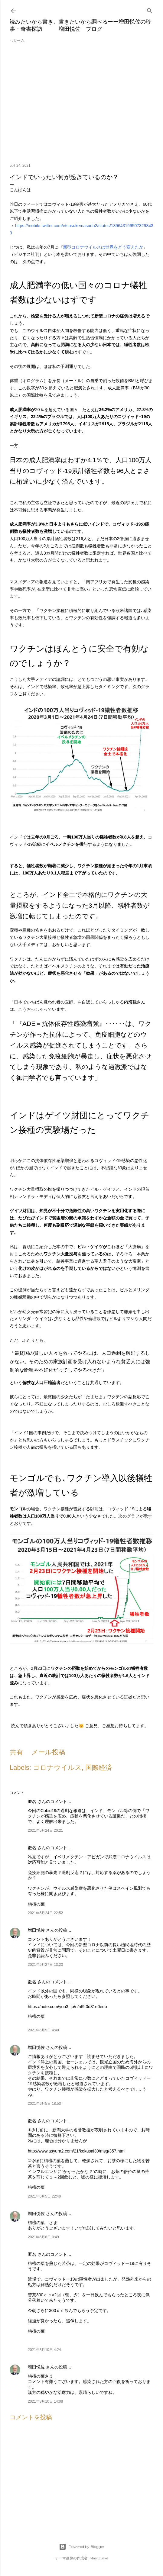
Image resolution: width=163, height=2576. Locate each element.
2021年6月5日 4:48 (43, 2030)
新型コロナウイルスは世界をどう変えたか (103, 247)
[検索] (149, 10)
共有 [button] (16, 1752)
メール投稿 (48, 1752)
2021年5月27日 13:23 (45, 1965)
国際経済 (98, 1767)
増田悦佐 (36, 1930)
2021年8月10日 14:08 (45, 2401)
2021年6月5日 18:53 (44, 2103)
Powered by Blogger (81, 2546)
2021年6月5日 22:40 (44, 2196)
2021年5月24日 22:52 (45, 1913)
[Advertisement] (81, 105)
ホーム (18, 40)
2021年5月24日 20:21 (45, 1830)
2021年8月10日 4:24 (44, 2350)
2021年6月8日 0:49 (43, 2237)
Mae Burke (99, 2558)
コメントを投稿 (31, 2417)
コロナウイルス (57, 1767)
